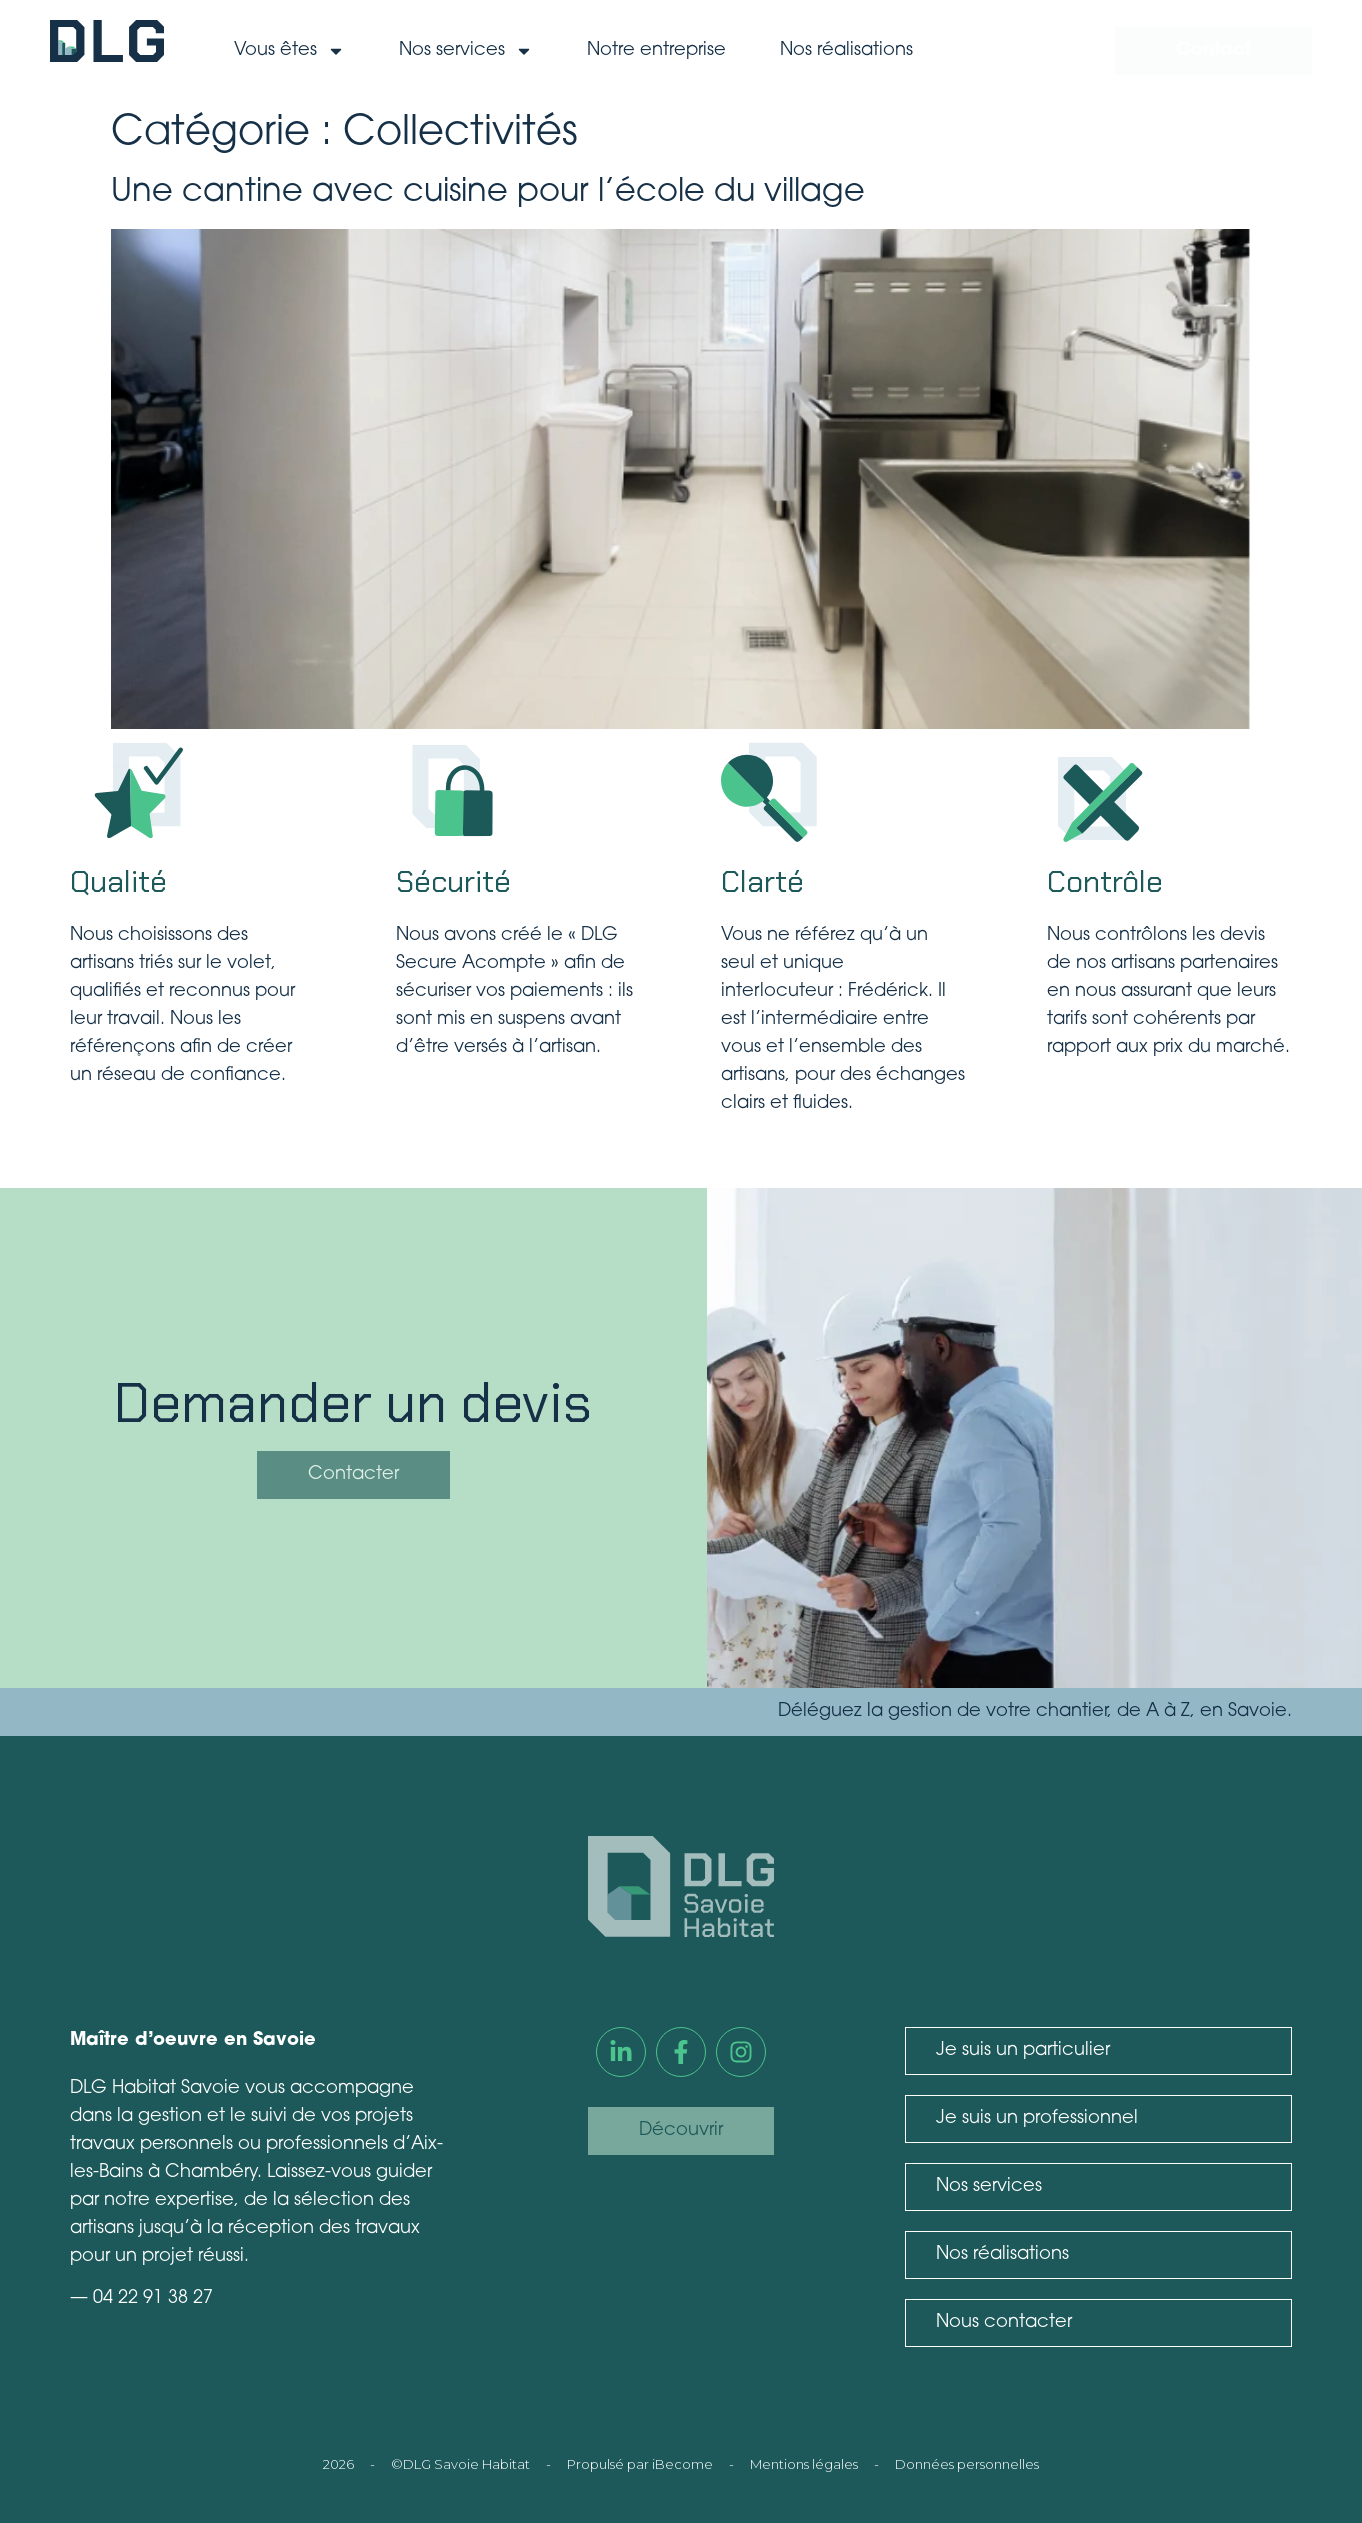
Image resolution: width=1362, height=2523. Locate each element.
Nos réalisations (846, 50)
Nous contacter (1004, 2322)
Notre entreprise (656, 50)
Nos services (466, 51)
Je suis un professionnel (1037, 2118)
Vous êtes (289, 51)
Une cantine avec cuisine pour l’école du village (488, 193)
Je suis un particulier (1023, 2050)
